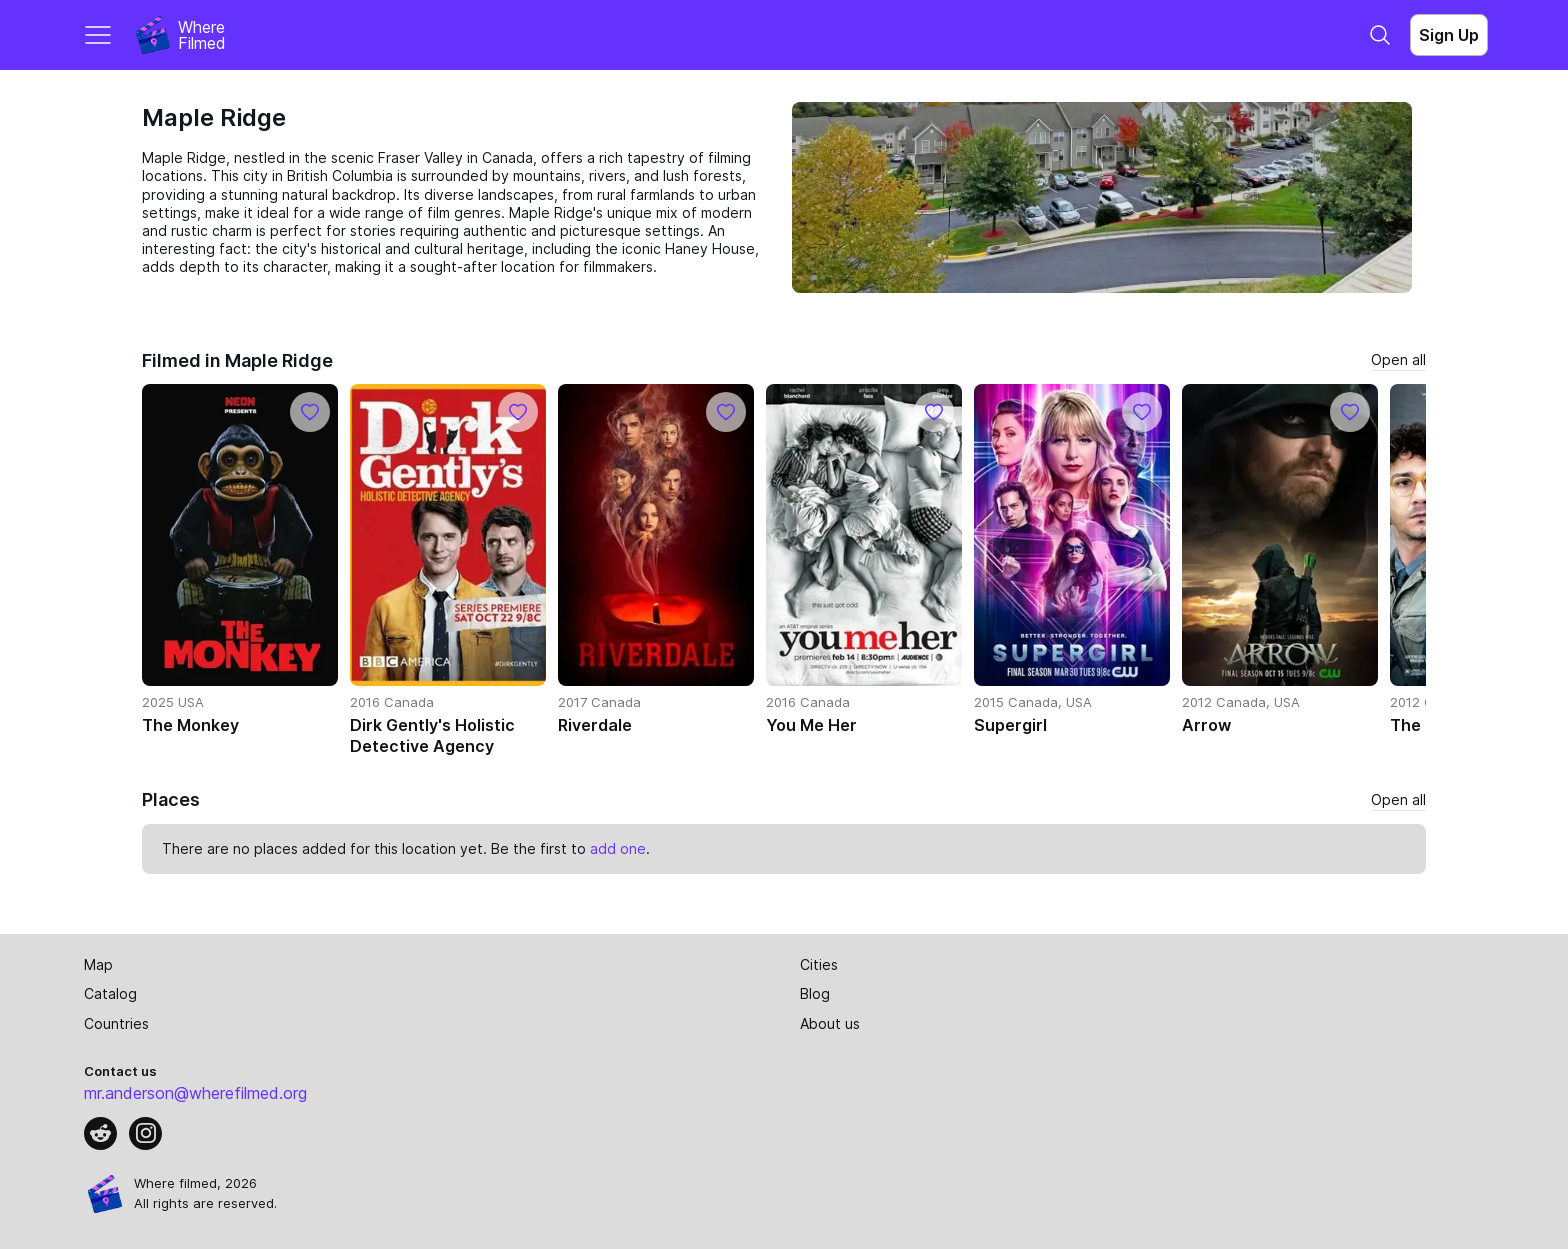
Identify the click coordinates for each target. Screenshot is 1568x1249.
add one (618, 848)
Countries (116, 1023)
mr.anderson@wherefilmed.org (195, 1093)
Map (98, 964)
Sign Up (1449, 35)
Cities (819, 964)
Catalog (110, 993)
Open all (1398, 359)
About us (830, 1023)
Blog (815, 993)
